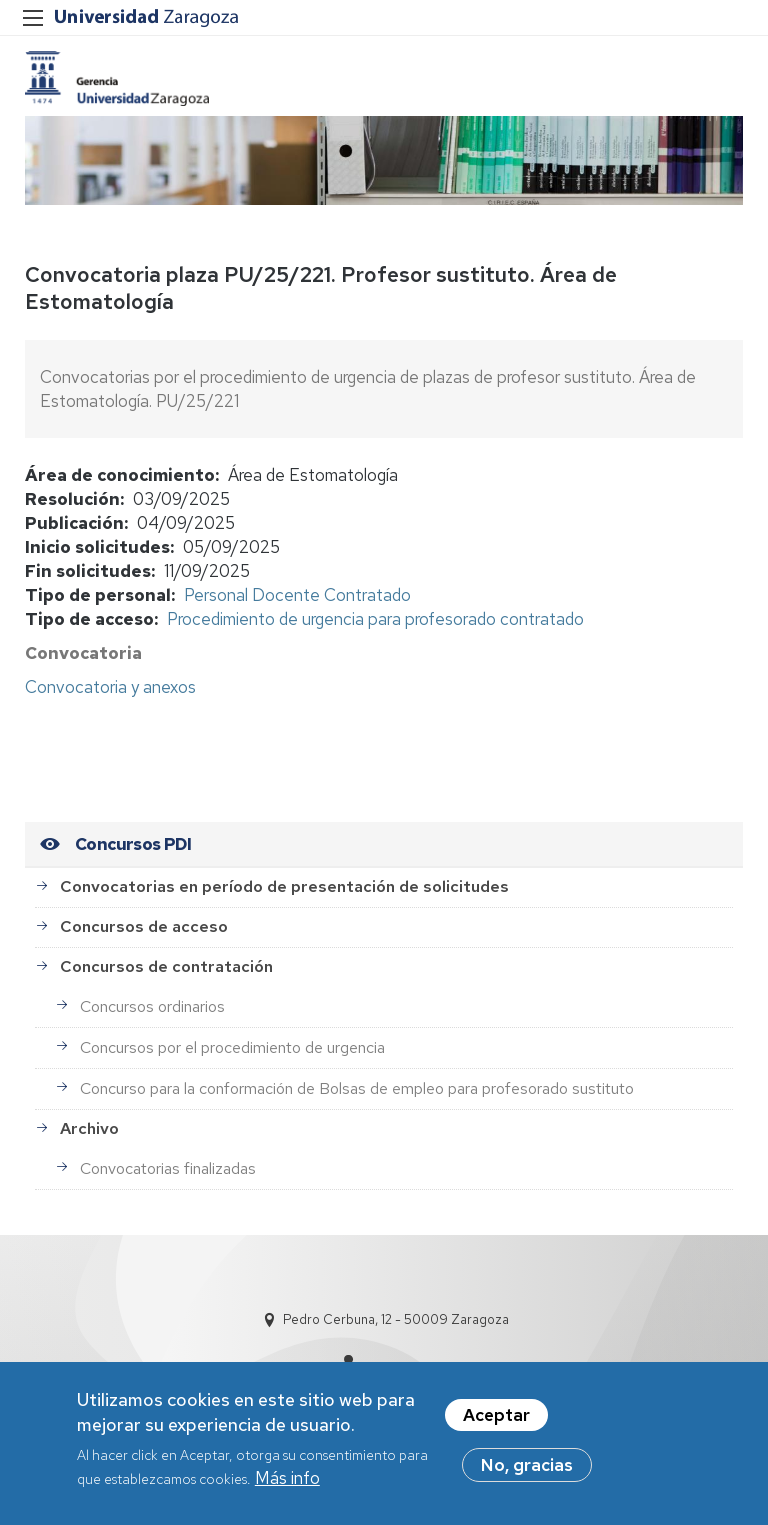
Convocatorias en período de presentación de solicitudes (284, 886)
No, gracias (527, 1469)
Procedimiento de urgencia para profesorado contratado (375, 619)
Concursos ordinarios (152, 1006)
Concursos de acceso (144, 926)
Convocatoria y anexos (110, 687)
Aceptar (496, 1419)
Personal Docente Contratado (297, 595)
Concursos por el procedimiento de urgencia (232, 1047)
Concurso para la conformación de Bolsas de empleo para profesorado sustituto (357, 1088)
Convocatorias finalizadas (168, 1168)
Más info (287, 1482)
